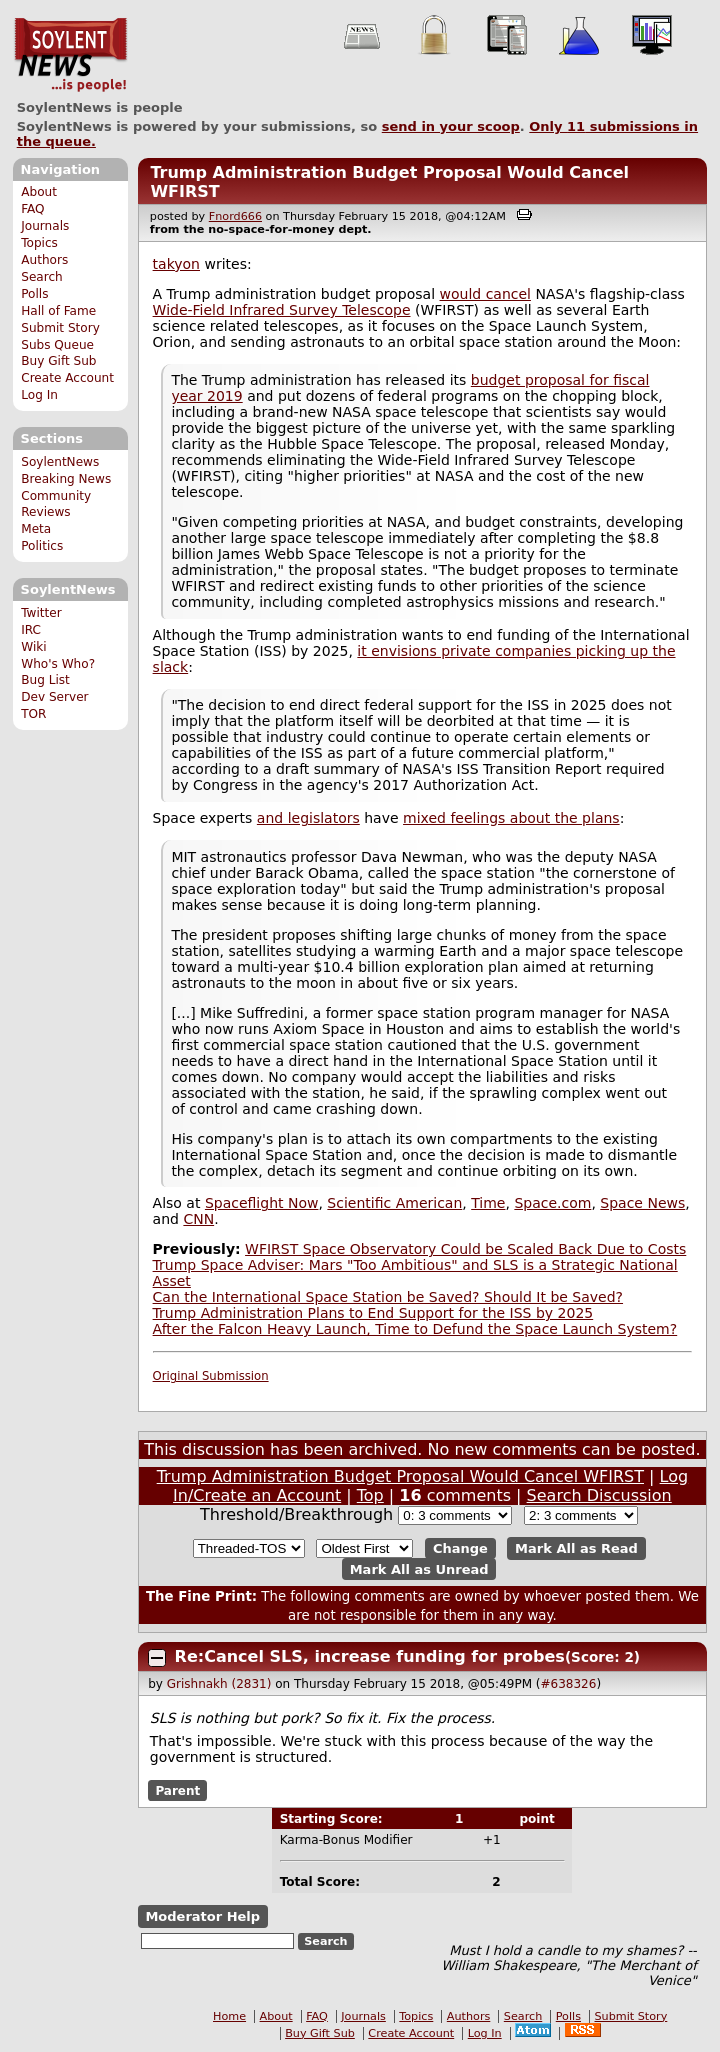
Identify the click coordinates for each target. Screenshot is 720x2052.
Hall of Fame (58, 311)
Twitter (41, 613)
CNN (198, 1219)
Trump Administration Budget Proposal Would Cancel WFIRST (400, 1476)
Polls (34, 294)
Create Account (67, 378)
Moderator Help (202, 1916)
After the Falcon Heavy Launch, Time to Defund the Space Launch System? (415, 1329)
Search (42, 277)
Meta (36, 529)
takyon (176, 264)
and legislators (308, 818)
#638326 (569, 1684)
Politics (42, 546)
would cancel (485, 294)
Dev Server (54, 697)
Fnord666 (235, 216)
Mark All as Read (576, 1548)
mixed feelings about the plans (511, 818)
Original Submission (211, 1376)
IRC (31, 630)
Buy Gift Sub (58, 361)
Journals (45, 226)
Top (370, 1495)
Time (488, 1203)
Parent (177, 1790)
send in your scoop (451, 126)
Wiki (33, 647)
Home (229, 2016)
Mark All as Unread (419, 1569)
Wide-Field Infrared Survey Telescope (282, 310)
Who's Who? (58, 664)
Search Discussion (599, 1495)
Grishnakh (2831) (219, 1684)
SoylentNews (70, 55)
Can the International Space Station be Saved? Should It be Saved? (388, 1297)
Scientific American (394, 1203)
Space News (642, 1203)
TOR (33, 714)
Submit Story (60, 328)
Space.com (552, 1203)
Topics (39, 243)
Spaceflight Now (262, 1203)
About (39, 192)
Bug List (45, 680)
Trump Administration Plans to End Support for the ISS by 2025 (373, 1313)
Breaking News (66, 479)
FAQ (32, 209)
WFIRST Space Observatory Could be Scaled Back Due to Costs (465, 1249)
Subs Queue (57, 345)
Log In (39, 395)
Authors (44, 260)
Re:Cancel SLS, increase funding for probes (370, 1656)
